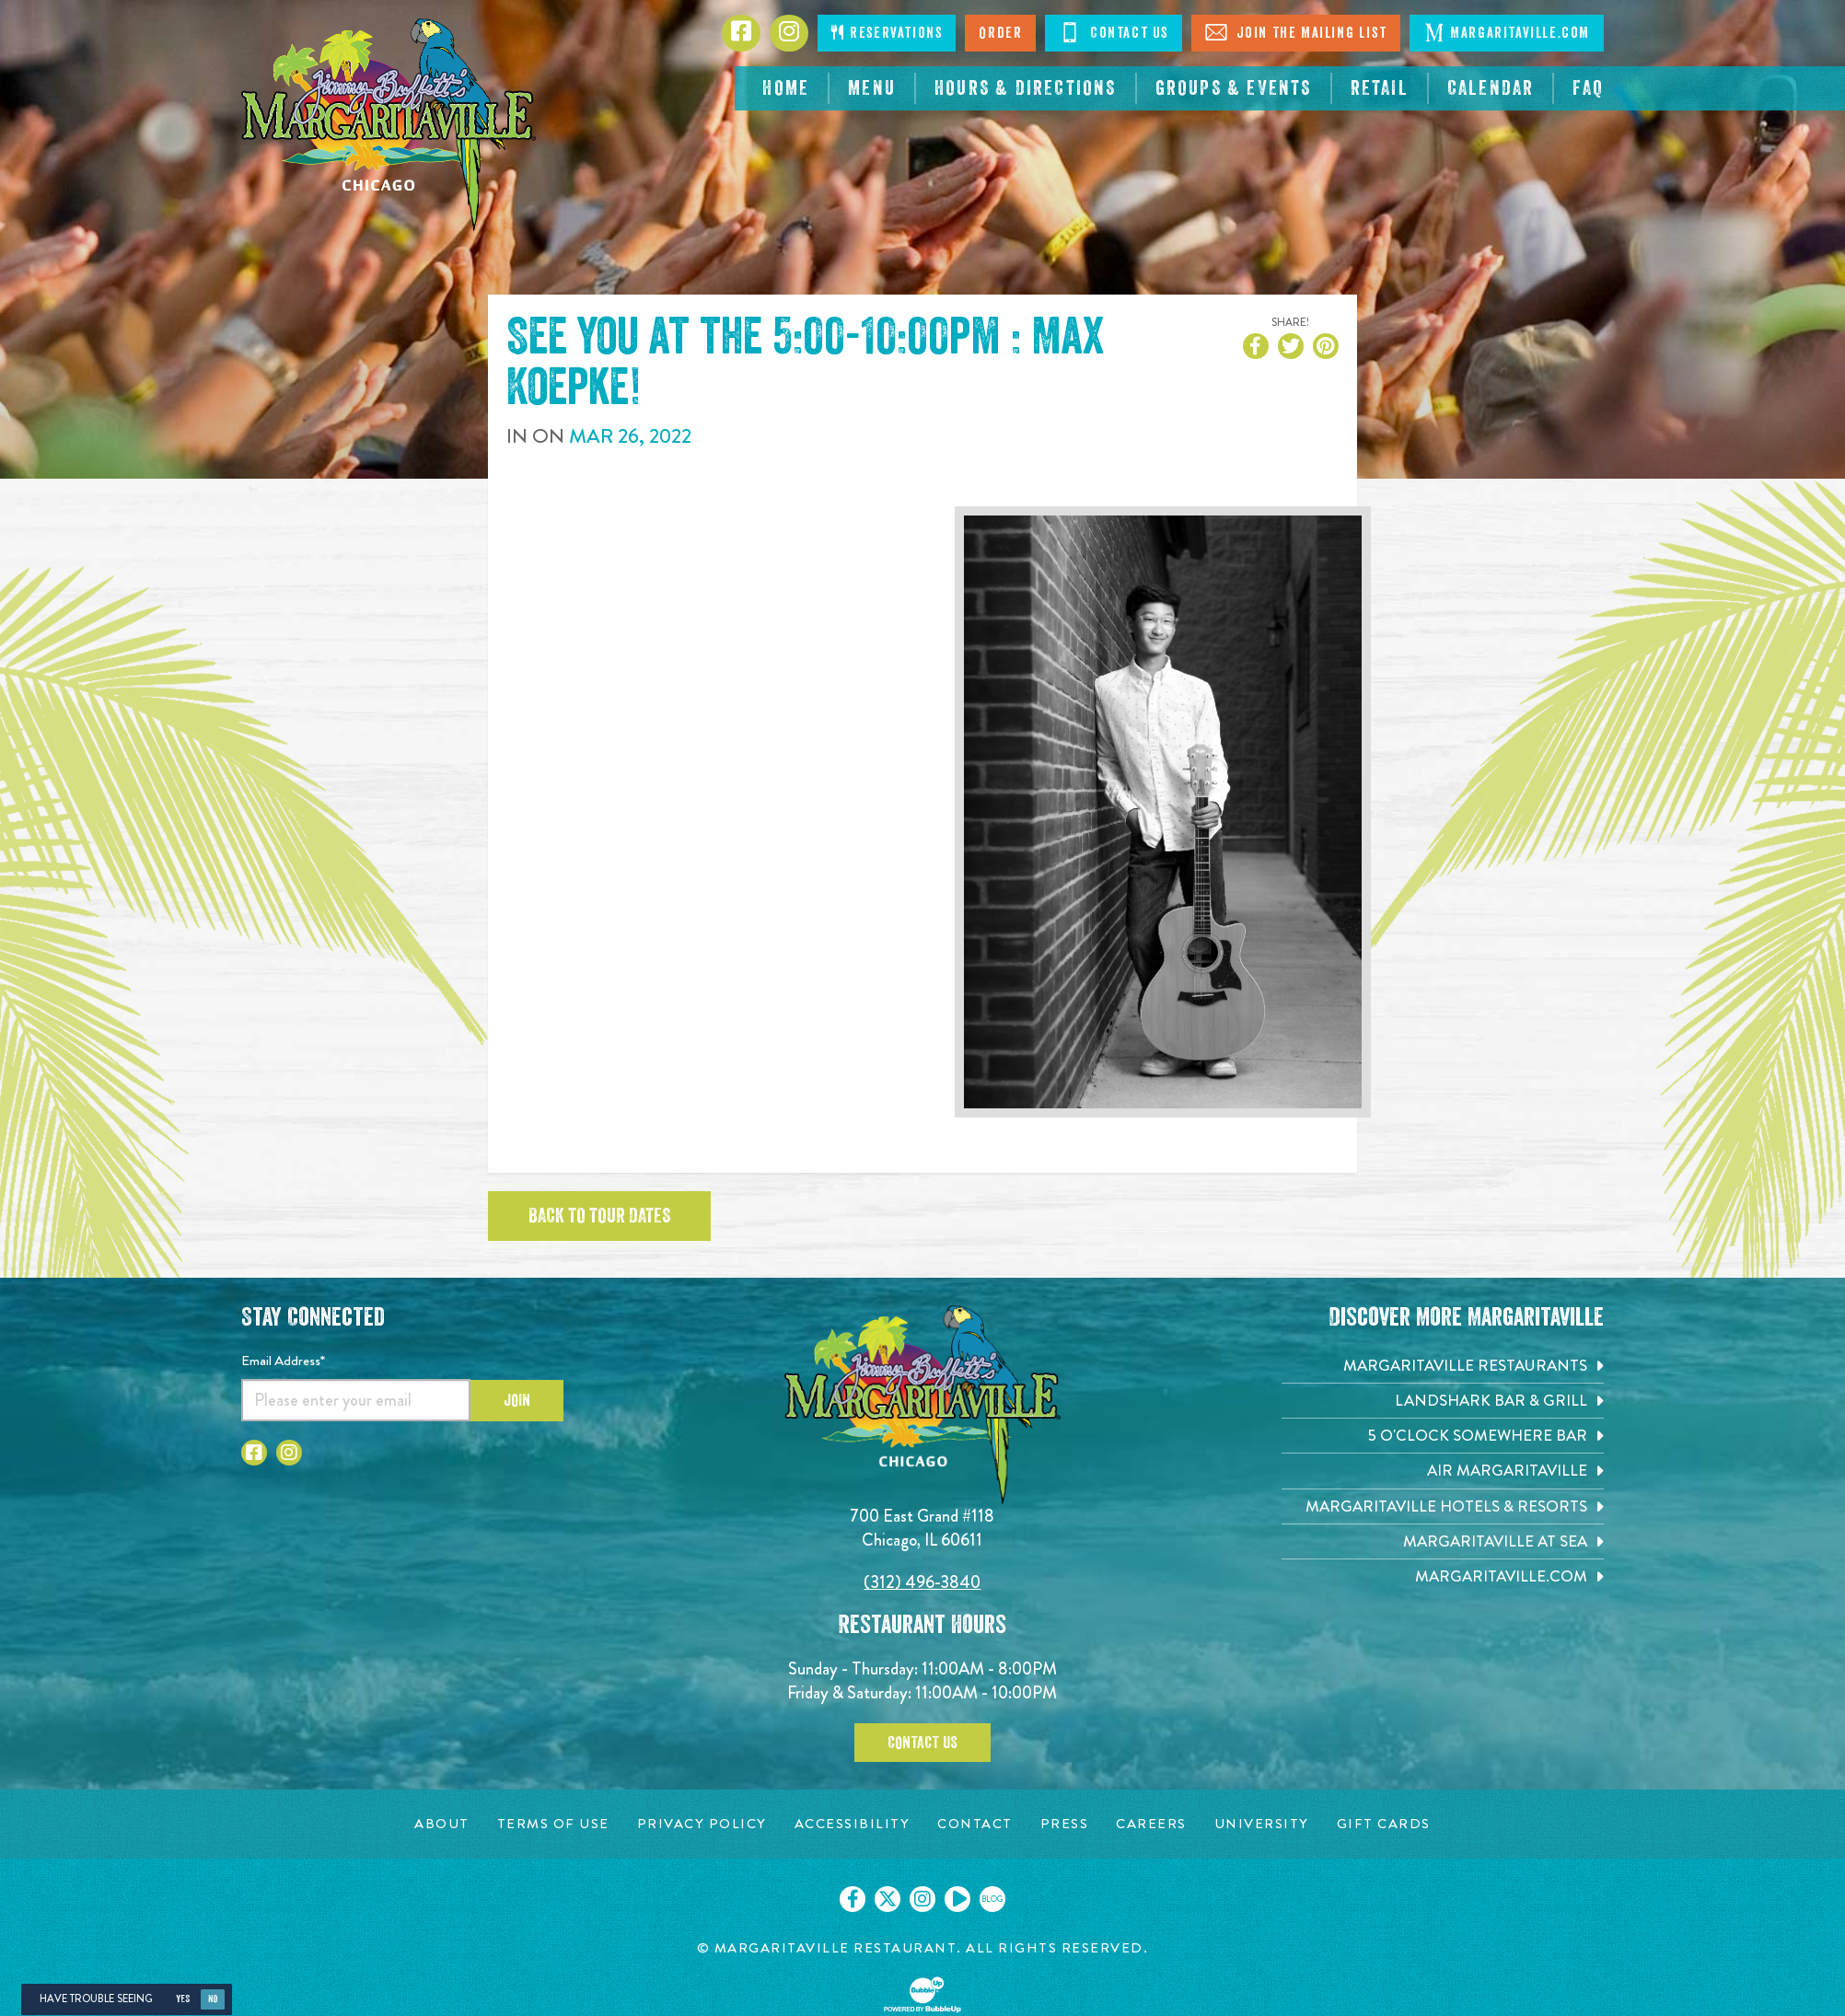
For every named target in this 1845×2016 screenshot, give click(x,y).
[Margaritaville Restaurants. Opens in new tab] (1443, 1366)
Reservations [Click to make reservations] (886, 33)
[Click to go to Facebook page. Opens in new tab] (741, 33)
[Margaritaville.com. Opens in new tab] (1443, 1576)
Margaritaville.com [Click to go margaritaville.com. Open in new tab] (1506, 32)
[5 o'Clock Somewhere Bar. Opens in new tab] (1443, 1436)
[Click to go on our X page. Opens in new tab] (887, 1899)
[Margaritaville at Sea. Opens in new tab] (1443, 1541)
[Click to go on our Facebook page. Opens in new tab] (852, 1899)
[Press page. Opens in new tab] (1065, 1824)
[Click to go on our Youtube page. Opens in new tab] (957, 1899)
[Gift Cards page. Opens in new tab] (1384, 1824)
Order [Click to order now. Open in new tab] (1000, 33)
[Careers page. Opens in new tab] (1151, 1824)
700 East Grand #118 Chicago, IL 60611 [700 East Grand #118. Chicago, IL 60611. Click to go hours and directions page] (922, 1527)
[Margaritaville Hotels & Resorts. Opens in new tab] (1443, 1506)
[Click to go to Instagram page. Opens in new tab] (789, 33)
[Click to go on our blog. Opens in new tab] (992, 1899)
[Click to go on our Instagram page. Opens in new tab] (922, 1899)
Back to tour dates (599, 1216)
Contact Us (922, 1742)
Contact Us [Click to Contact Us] (1113, 32)
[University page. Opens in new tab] (1262, 1824)
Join (517, 1400)
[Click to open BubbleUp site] (922, 1995)
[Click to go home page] (388, 124)
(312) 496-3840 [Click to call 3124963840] (922, 1582)
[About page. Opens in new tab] (441, 1824)
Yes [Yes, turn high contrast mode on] (183, 1999)
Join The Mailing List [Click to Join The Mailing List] (1296, 32)
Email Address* (283, 1360)
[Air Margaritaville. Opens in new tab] (1443, 1471)
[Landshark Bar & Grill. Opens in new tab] (1443, 1401)
